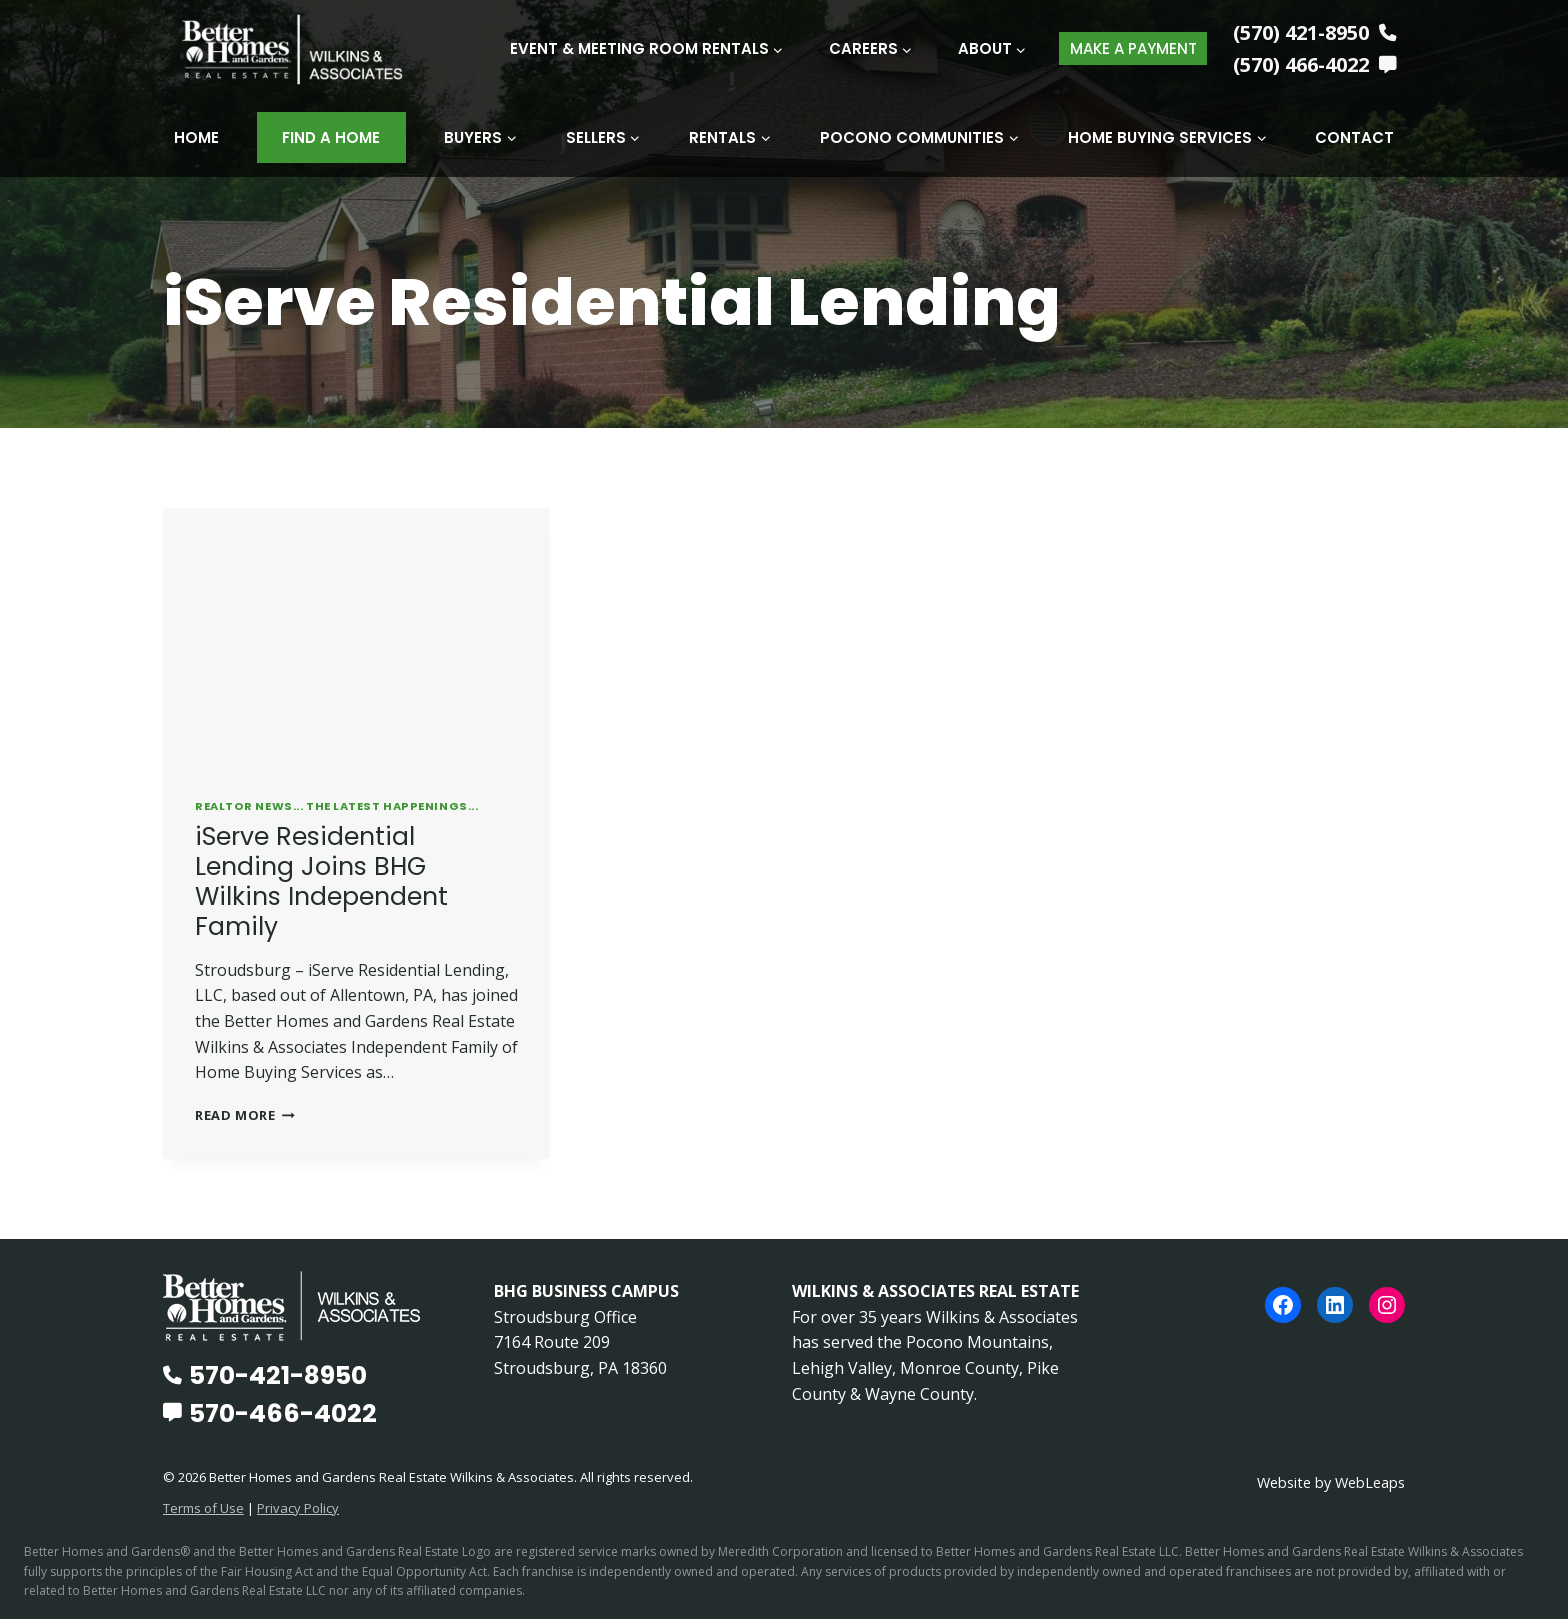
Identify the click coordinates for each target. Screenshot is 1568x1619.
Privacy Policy (298, 1507)
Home (196, 137)
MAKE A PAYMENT (1133, 48)
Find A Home (331, 137)
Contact (1354, 137)
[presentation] (356, 636)
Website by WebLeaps (1331, 1481)
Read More (245, 1114)
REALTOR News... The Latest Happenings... (336, 805)
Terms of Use (203, 1507)
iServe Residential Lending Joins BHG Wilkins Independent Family (321, 880)
